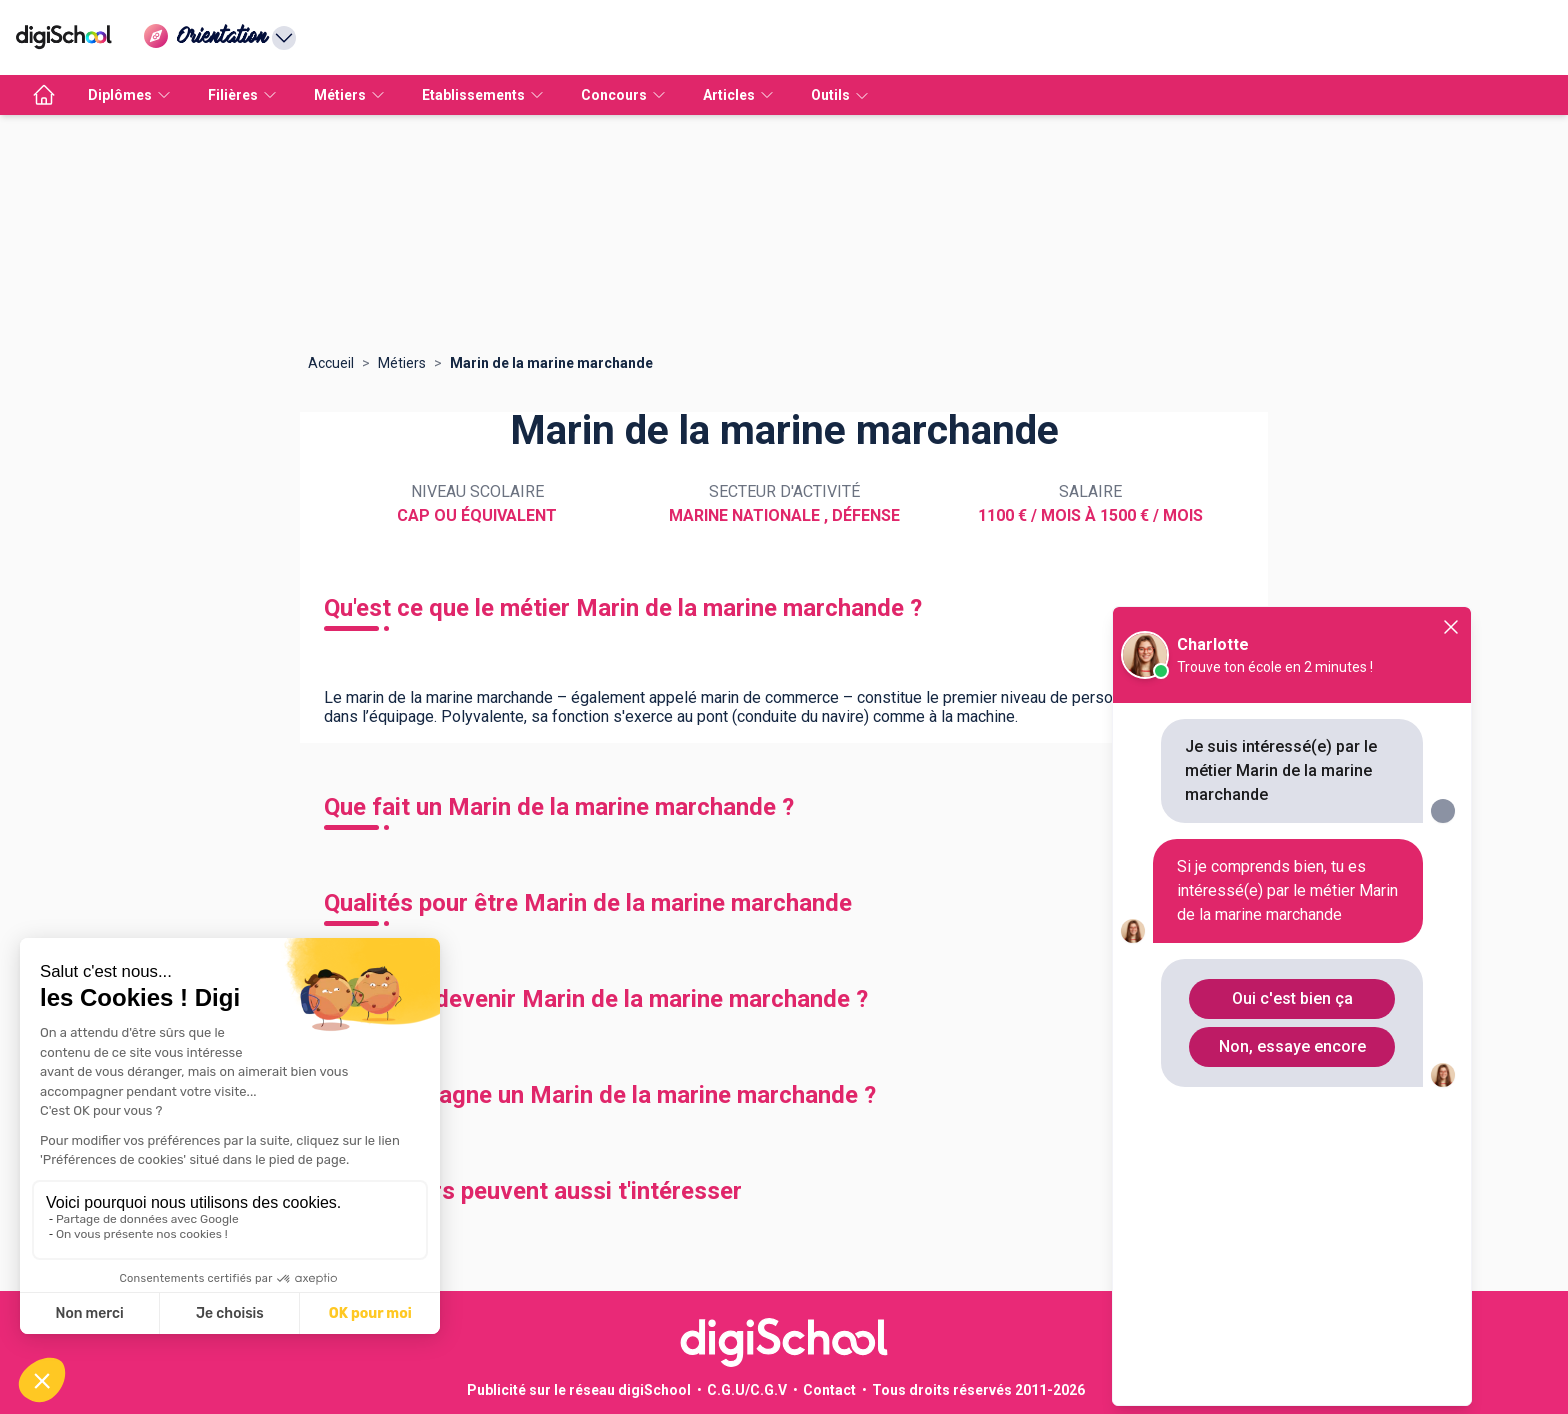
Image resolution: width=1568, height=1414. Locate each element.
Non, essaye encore (1292, 1046)
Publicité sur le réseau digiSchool (579, 1390)
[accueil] (44, 95)
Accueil (331, 363)
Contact (829, 1390)
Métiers (402, 363)
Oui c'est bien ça (1292, 998)
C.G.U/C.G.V (747, 1390)
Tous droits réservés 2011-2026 (978, 1390)
